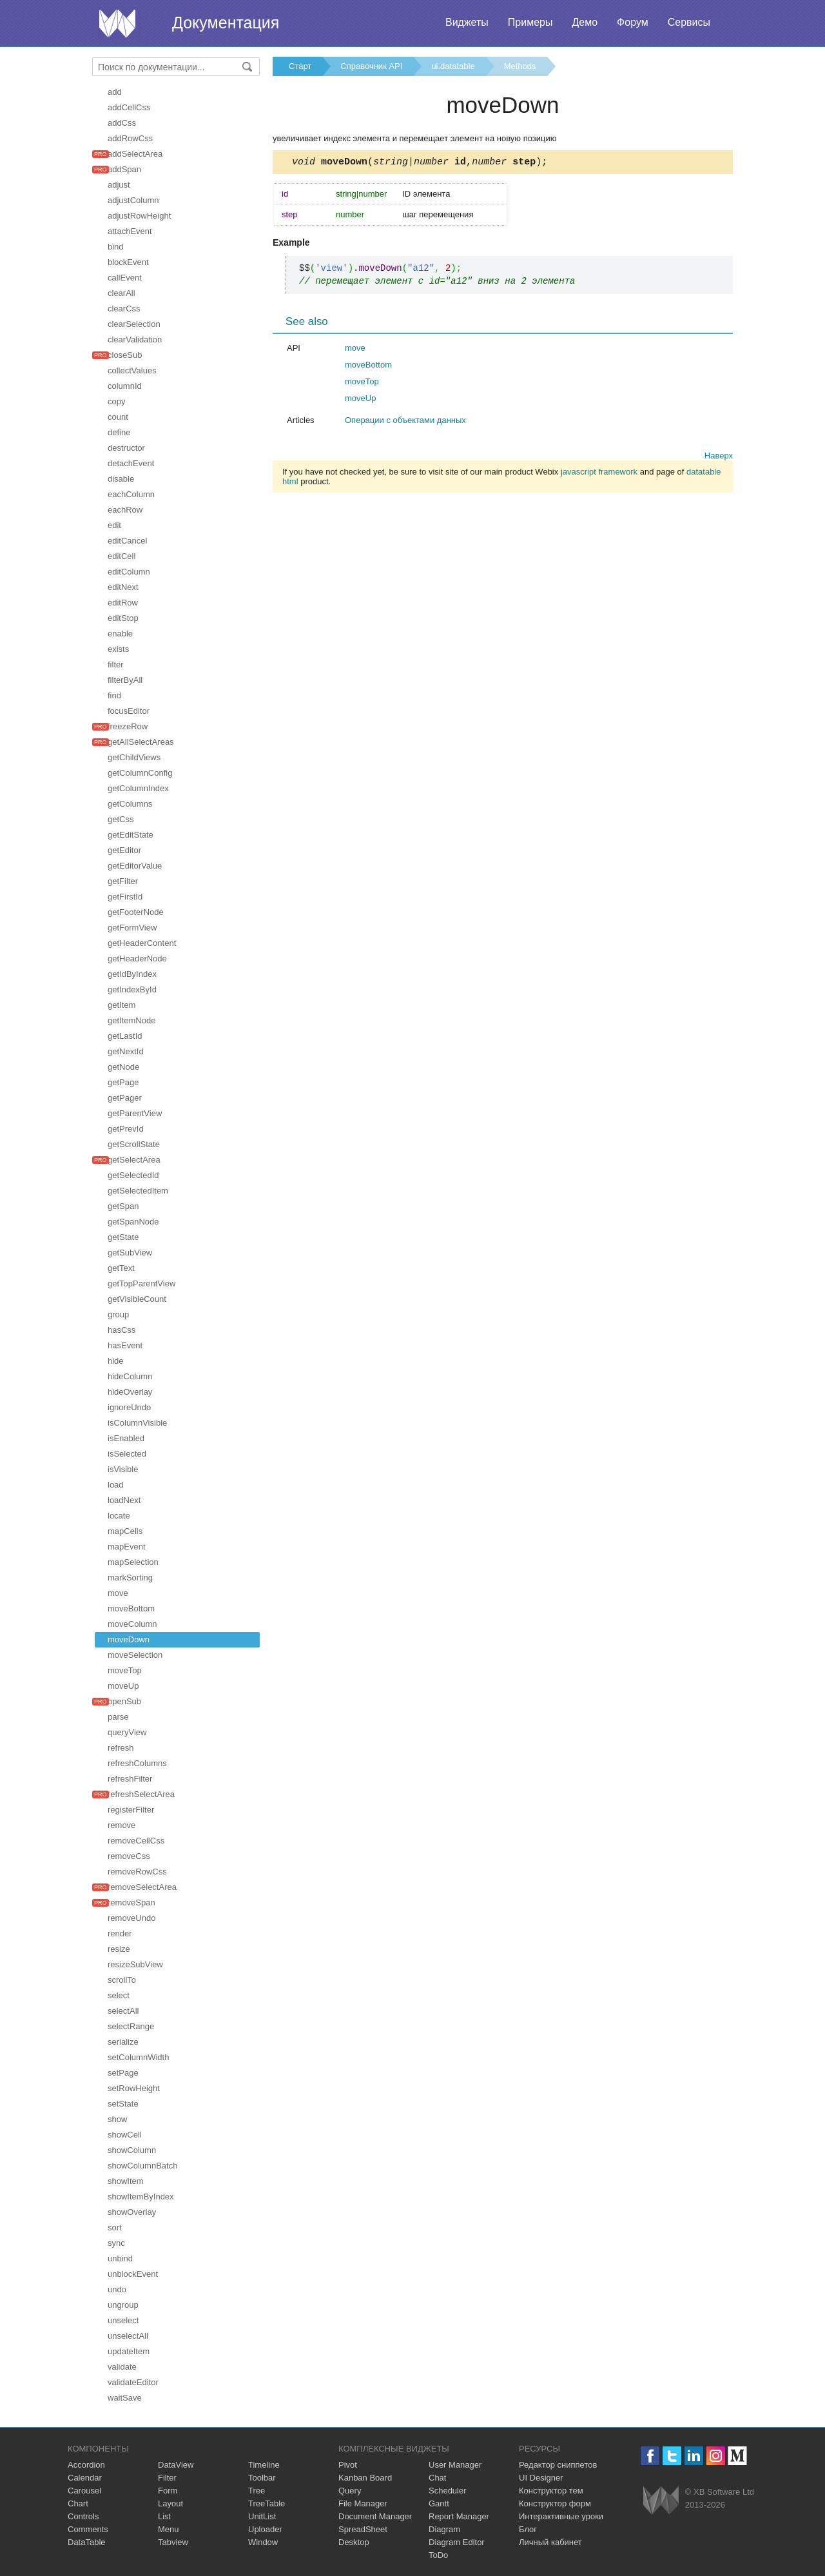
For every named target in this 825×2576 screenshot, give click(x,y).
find (114, 695)
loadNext (124, 1500)
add (115, 92)
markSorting (130, 1577)
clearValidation (135, 339)
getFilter (123, 881)
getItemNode (131, 1020)
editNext (123, 587)
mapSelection (133, 1562)
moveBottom (131, 1608)
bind (116, 246)
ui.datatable (452, 66)
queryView (127, 1732)
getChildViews (134, 757)
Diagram (444, 2529)
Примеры (530, 22)
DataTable (87, 2542)
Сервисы (689, 22)
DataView (175, 2465)
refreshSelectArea (141, 1794)
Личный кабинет (550, 2542)
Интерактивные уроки (561, 2516)
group (118, 1314)
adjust (119, 185)
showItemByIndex (141, 2196)
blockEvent (128, 262)
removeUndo (131, 1918)
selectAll (123, 2011)
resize (119, 1949)
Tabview (173, 2542)
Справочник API (371, 66)
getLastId (125, 1036)
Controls (83, 2516)
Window (263, 2542)
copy (116, 401)
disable (121, 479)
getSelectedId (133, 1175)
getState (123, 1237)
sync (116, 2243)
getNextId (126, 1051)
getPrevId (126, 1129)
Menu (168, 2529)
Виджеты (467, 22)
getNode (123, 1067)
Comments (88, 2529)
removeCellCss (136, 1840)
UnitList (262, 2516)
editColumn (129, 571)
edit (114, 525)
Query (349, 2490)
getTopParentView (141, 1283)
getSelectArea (134, 1160)
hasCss (121, 1330)
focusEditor (129, 711)
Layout (170, 2503)
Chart (78, 2503)
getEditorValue (135, 865)
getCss (120, 819)
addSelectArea (135, 154)
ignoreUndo (129, 1407)
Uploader (265, 2529)
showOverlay (132, 2212)
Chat (437, 2478)
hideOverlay (130, 1392)
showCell (125, 2134)
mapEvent (127, 1546)
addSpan (124, 169)
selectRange (131, 2026)
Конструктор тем (551, 2490)
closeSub (125, 355)
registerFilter (131, 1809)
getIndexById (132, 989)
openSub (124, 1701)
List (164, 2516)
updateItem (129, 2351)
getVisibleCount (137, 1299)
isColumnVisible (137, 1423)
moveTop (125, 1670)
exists (118, 649)
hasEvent (125, 1345)
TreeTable (266, 2503)
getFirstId (125, 896)
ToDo (438, 2555)
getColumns (130, 804)
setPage (123, 2073)
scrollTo (122, 1980)
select (119, 1995)
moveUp (123, 1686)
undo (117, 2289)
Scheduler (448, 2490)
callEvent (125, 277)
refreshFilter (130, 1779)
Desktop (353, 2542)
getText (121, 1268)
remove (121, 1825)
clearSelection (134, 324)
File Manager (362, 2503)
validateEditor (133, 2382)
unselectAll (128, 2336)
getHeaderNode (137, 958)
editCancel (127, 541)
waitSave (125, 2398)
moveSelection (135, 1655)
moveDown (129, 1639)
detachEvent (131, 463)
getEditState (130, 835)
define (119, 432)
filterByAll (125, 680)
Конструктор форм (555, 2503)
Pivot (347, 2465)
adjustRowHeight (139, 216)
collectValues (132, 370)
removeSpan (131, 1902)
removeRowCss (137, 1871)
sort (115, 2227)
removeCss (129, 1856)
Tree (256, 2490)
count (118, 417)
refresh (120, 1748)
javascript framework (599, 473)
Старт (300, 66)
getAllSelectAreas (141, 742)
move (118, 1593)
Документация (225, 23)
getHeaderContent (142, 943)
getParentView (135, 1113)
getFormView (132, 927)
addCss (122, 123)
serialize (123, 2042)
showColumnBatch (142, 2165)
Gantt (439, 2503)
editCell (121, 556)
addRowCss (130, 138)
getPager (125, 1098)
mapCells (125, 1531)
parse (118, 1717)
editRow (123, 602)
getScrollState (134, 1144)
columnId (125, 386)
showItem (126, 2181)
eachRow (125, 510)
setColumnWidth (138, 2057)
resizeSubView (135, 1964)
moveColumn (132, 1624)
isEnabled (126, 1438)
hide (116, 1361)
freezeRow (128, 726)
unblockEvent (133, 2274)
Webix (661, 2500)
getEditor (124, 850)
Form (167, 2490)
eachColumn (131, 494)
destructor (126, 448)
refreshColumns (137, 1763)
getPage (123, 1082)
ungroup (123, 2305)
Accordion (86, 2465)
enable (120, 633)
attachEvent (130, 231)
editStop (123, 618)
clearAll (121, 293)
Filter (167, 2478)
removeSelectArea (142, 1887)
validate (122, 2367)
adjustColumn (133, 200)
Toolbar (262, 2478)
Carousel (84, 2490)
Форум (632, 22)
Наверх (718, 457)
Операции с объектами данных (405, 422)
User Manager (455, 2465)
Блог (528, 2529)
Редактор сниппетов (558, 2465)
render (120, 1933)
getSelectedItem (138, 1190)
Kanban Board (365, 2478)
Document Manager (375, 2516)
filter (116, 664)
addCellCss (129, 107)
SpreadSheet (362, 2529)
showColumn (132, 2150)
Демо (584, 22)
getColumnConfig (140, 773)
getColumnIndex (138, 788)
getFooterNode (136, 912)
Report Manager (459, 2516)
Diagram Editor (457, 2542)
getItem (121, 1005)
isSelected (127, 1454)
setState (123, 2104)
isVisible (123, 1469)
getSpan (123, 1206)
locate (119, 1515)
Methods (520, 66)
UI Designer (541, 2478)
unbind (120, 2258)
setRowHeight (134, 2088)
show (117, 2119)
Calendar (85, 2478)
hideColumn (130, 1376)
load (116, 1485)
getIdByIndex (132, 974)
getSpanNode (133, 1221)
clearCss (124, 308)
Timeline (264, 2465)
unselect (123, 2320)
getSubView (130, 1252)
